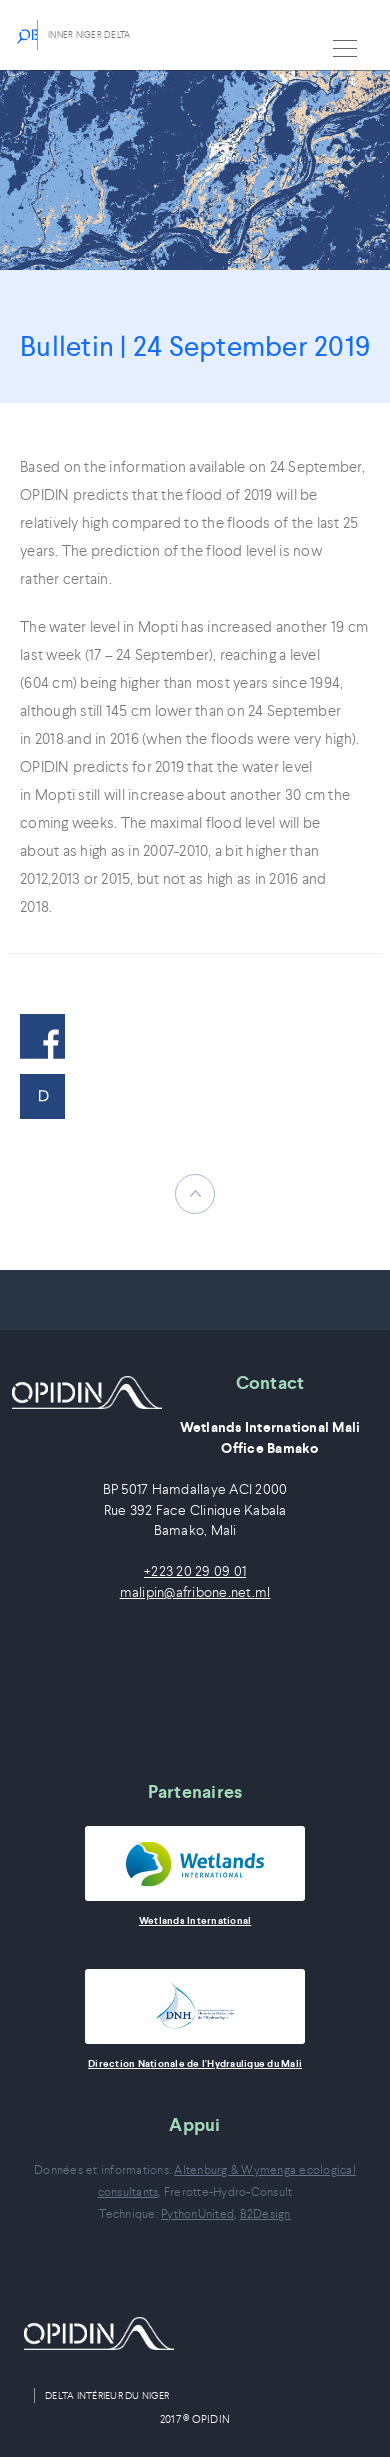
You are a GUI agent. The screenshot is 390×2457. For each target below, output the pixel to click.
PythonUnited (197, 2213)
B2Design (265, 2213)
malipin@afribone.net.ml (195, 1592)
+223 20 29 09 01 (195, 1571)
